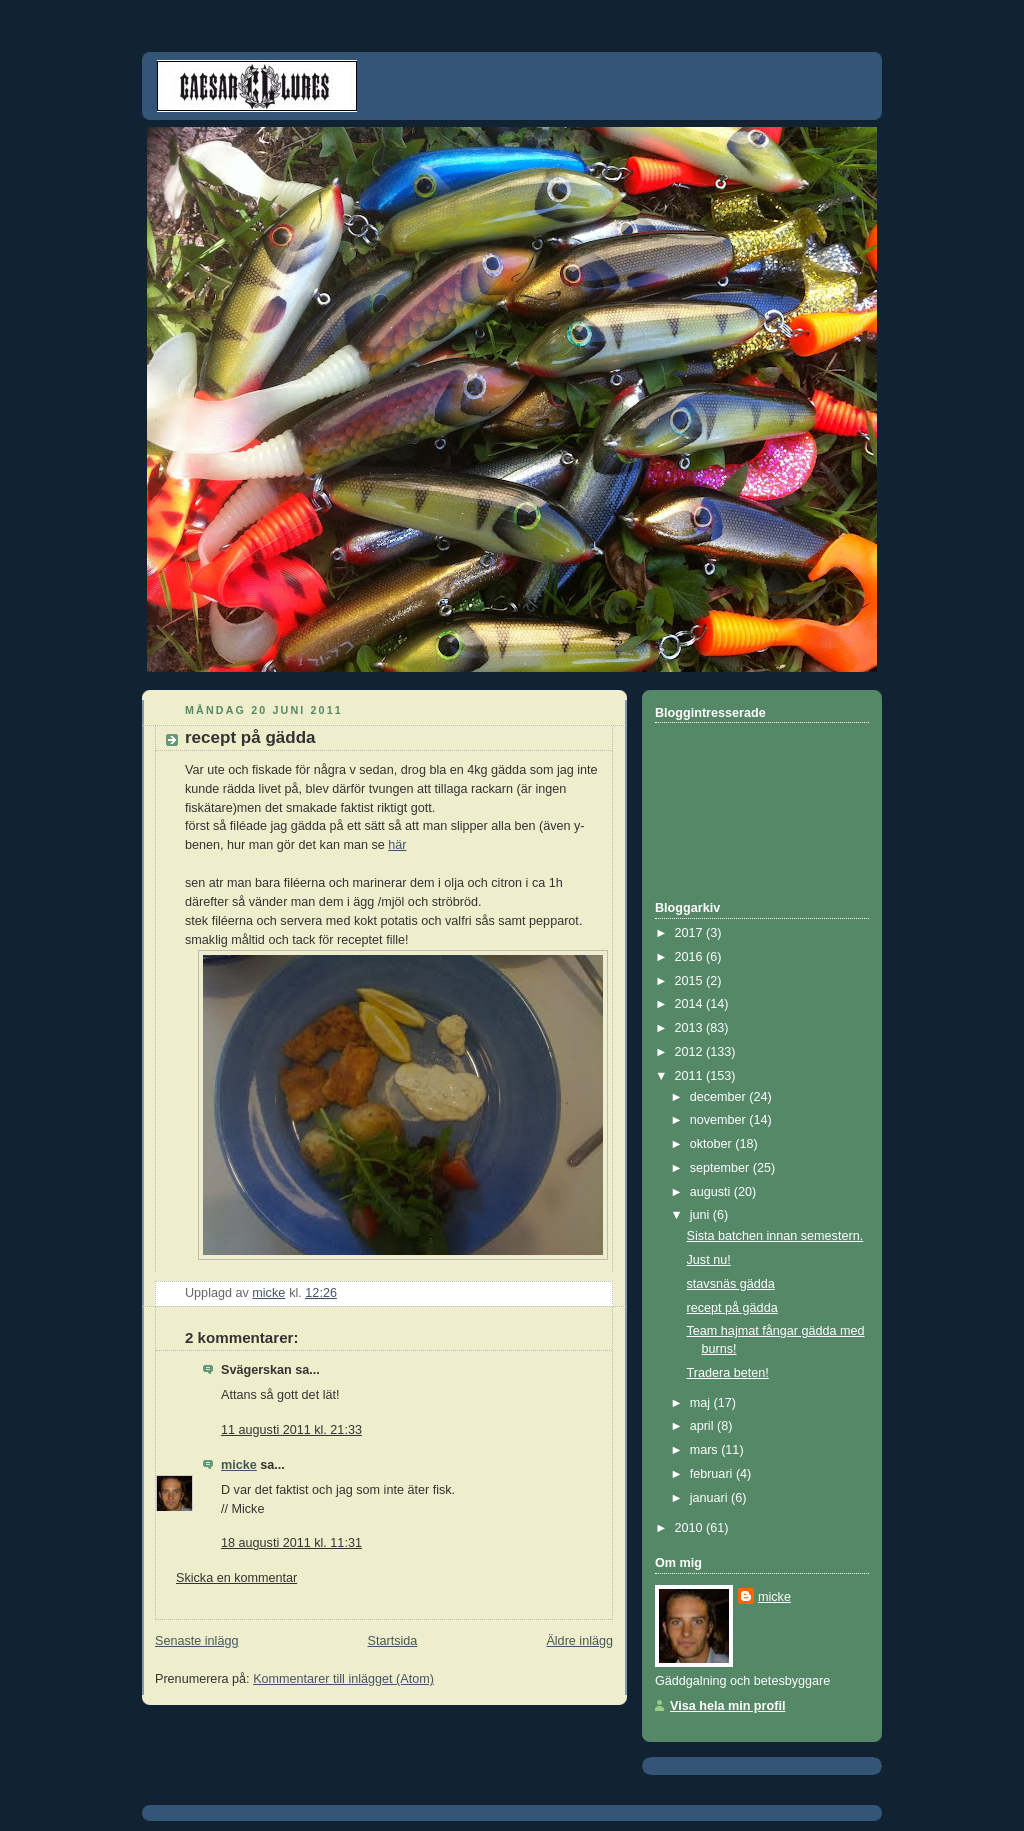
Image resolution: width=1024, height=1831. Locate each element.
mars (706, 1450)
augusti (712, 1192)
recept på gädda (732, 1308)
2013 (691, 1028)
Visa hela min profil (727, 1706)
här (397, 845)
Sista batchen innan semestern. (775, 1236)
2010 (691, 1528)
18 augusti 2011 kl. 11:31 (291, 1543)
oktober (713, 1144)
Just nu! (709, 1260)
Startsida (393, 1641)
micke (239, 1465)
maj (702, 1403)
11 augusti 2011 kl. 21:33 (291, 1430)
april (703, 1426)
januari (710, 1498)
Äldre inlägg (579, 1641)
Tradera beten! (728, 1373)
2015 (691, 981)
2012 (691, 1052)
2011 (691, 1076)
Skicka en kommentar (236, 1578)
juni (701, 1215)
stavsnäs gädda (731, 1284)
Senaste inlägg (196, 1641)
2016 (691, 957)
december (720, 1097)
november (720, 1120)
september (721, 1168)
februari (713, 1474)
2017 (691, 933)
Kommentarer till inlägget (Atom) (343, 1679)
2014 (691, 1004)
